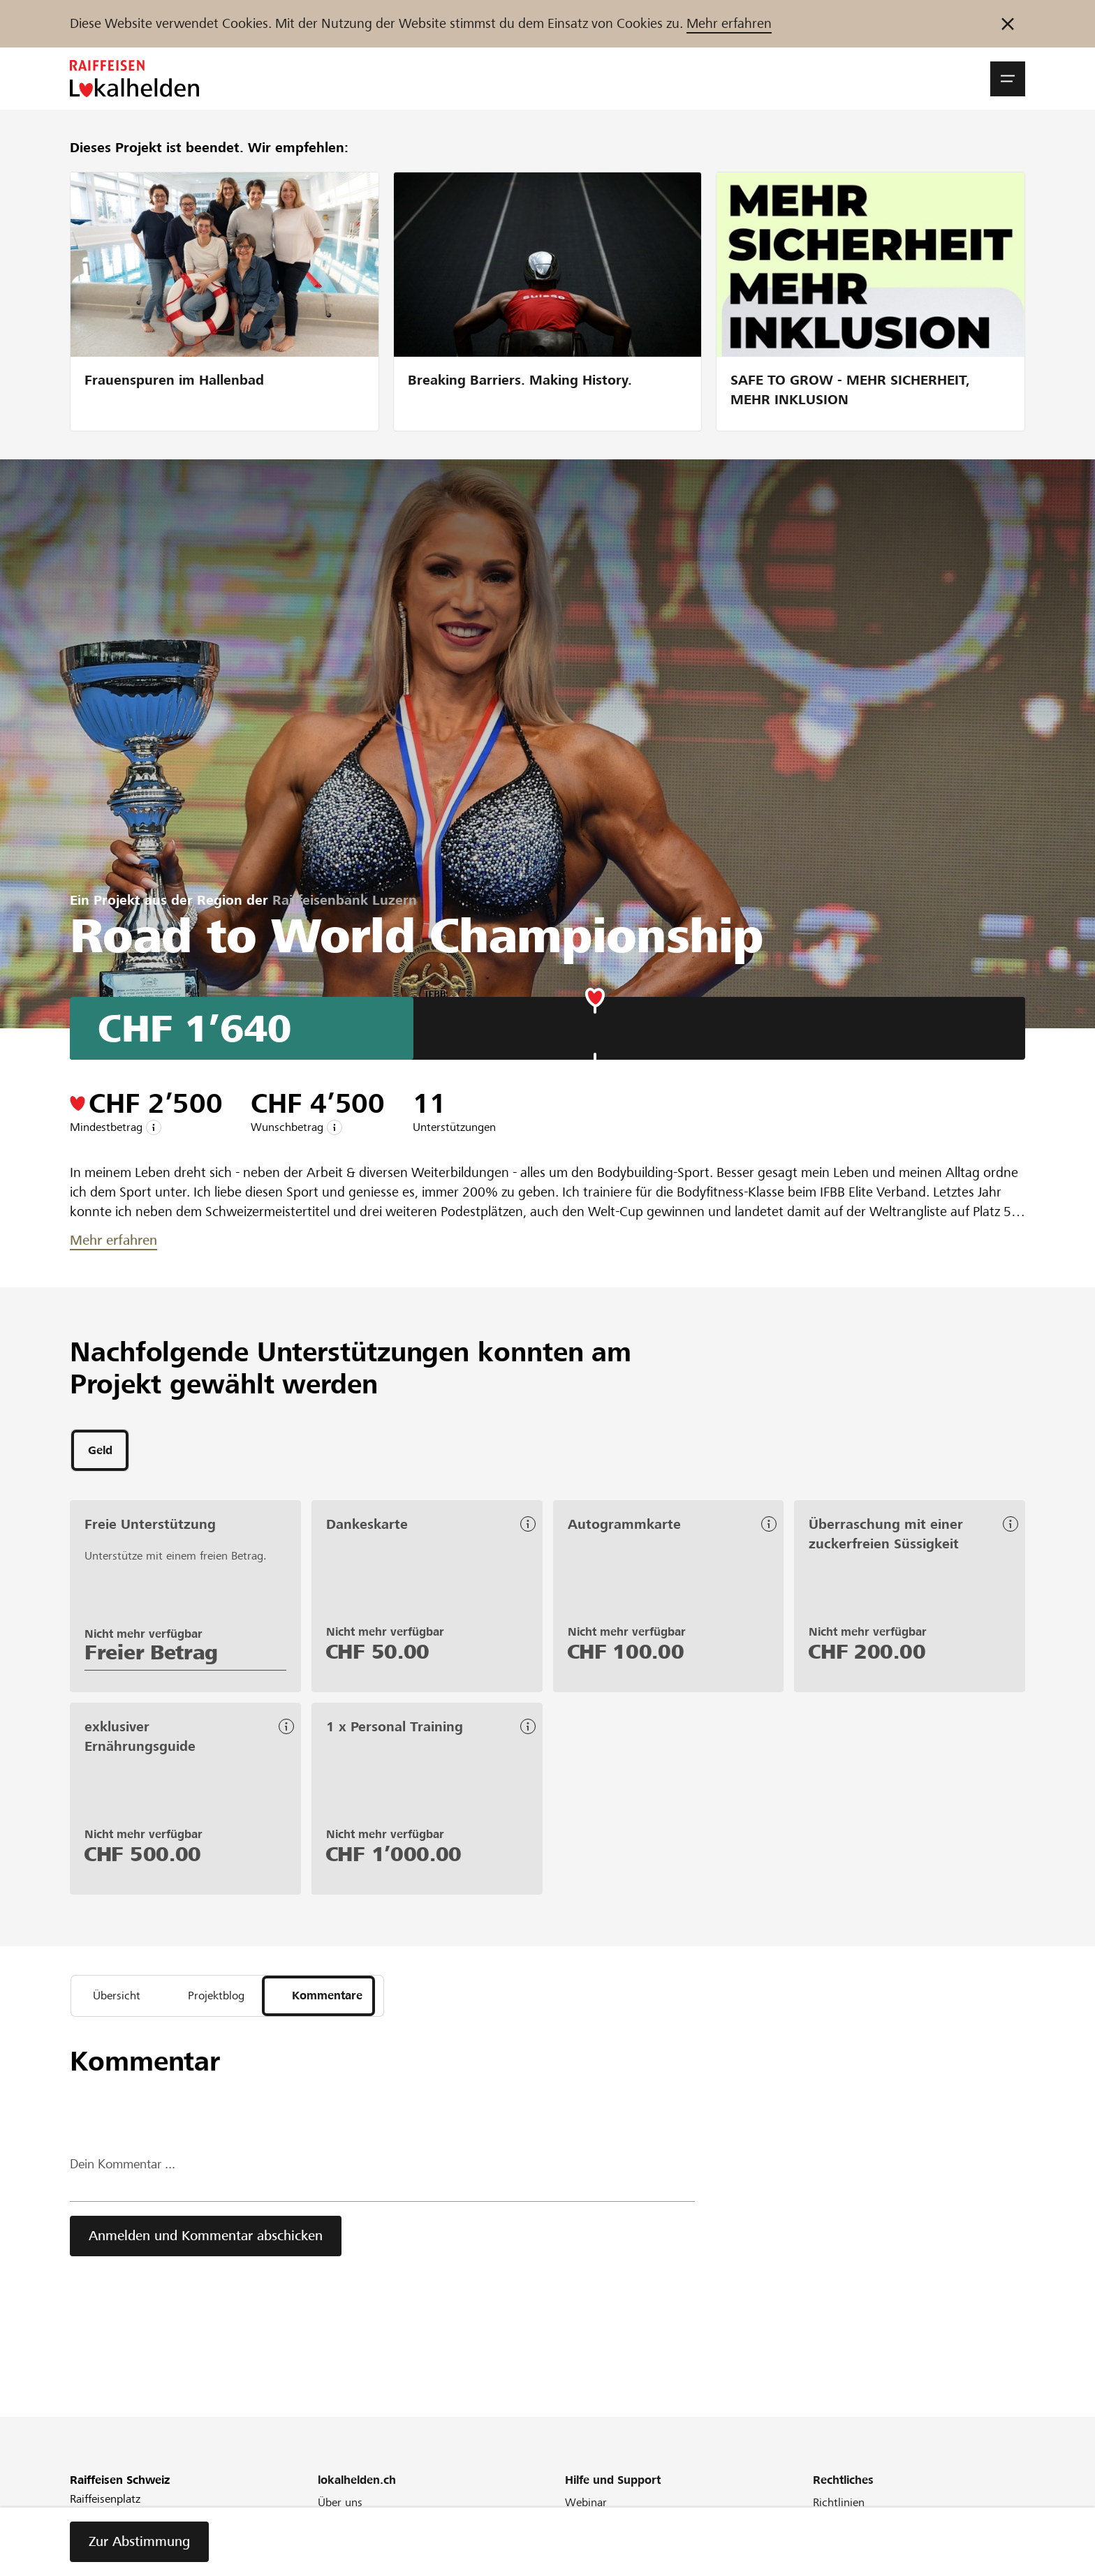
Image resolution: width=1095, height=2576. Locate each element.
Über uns (340, 2508)
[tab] (100, 1451)
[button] (1007, 78)
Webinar (586, 2508)
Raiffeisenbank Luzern (344, 900)
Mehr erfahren (729, 23)
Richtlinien (839, 2508)
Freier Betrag (151, 1655)
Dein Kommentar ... (127, 2171)
